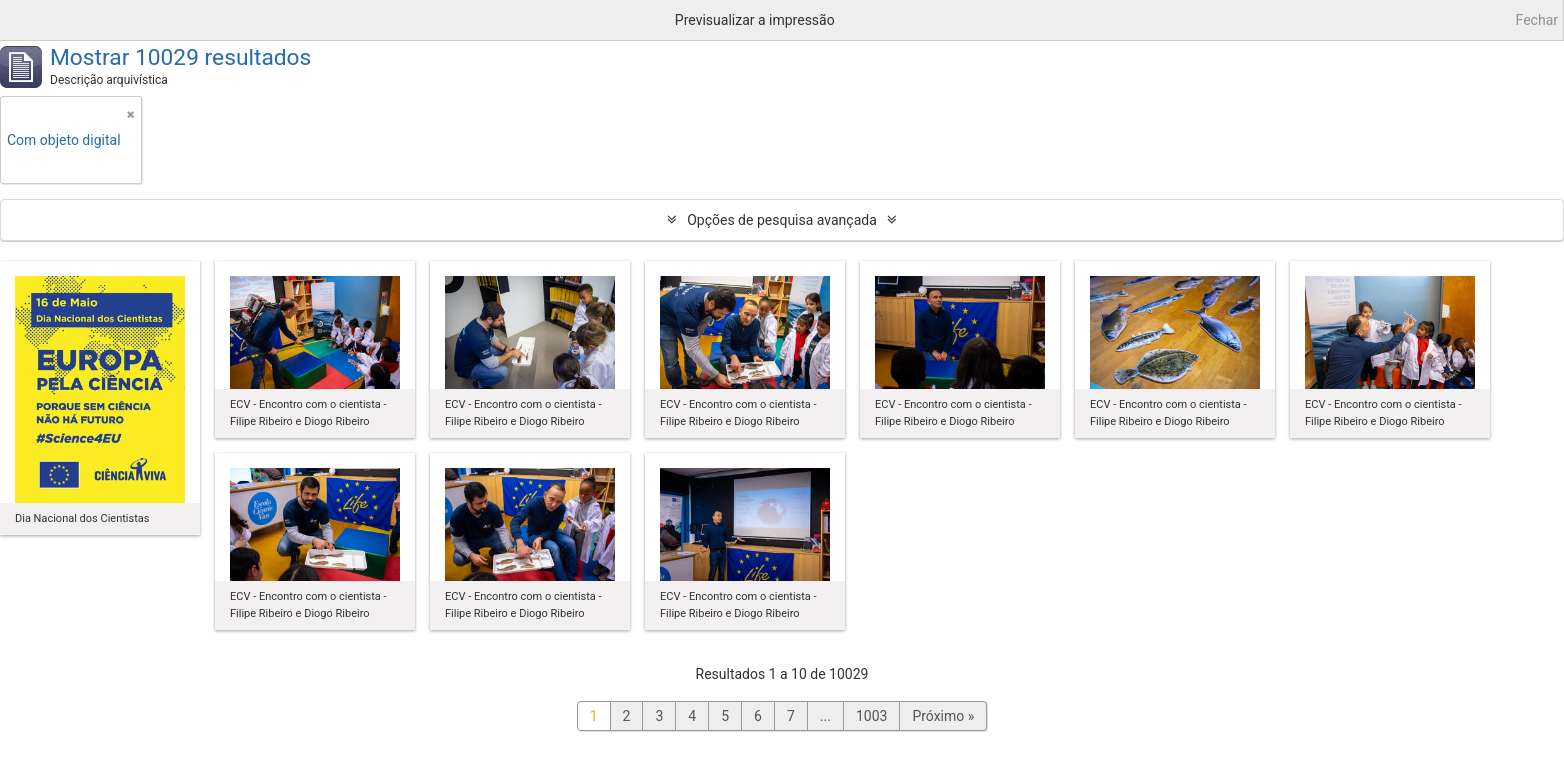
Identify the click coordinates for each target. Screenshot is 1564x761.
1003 (871, 716)
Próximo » (943, 716)
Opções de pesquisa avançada (782, 220)
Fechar (1537, 20)
